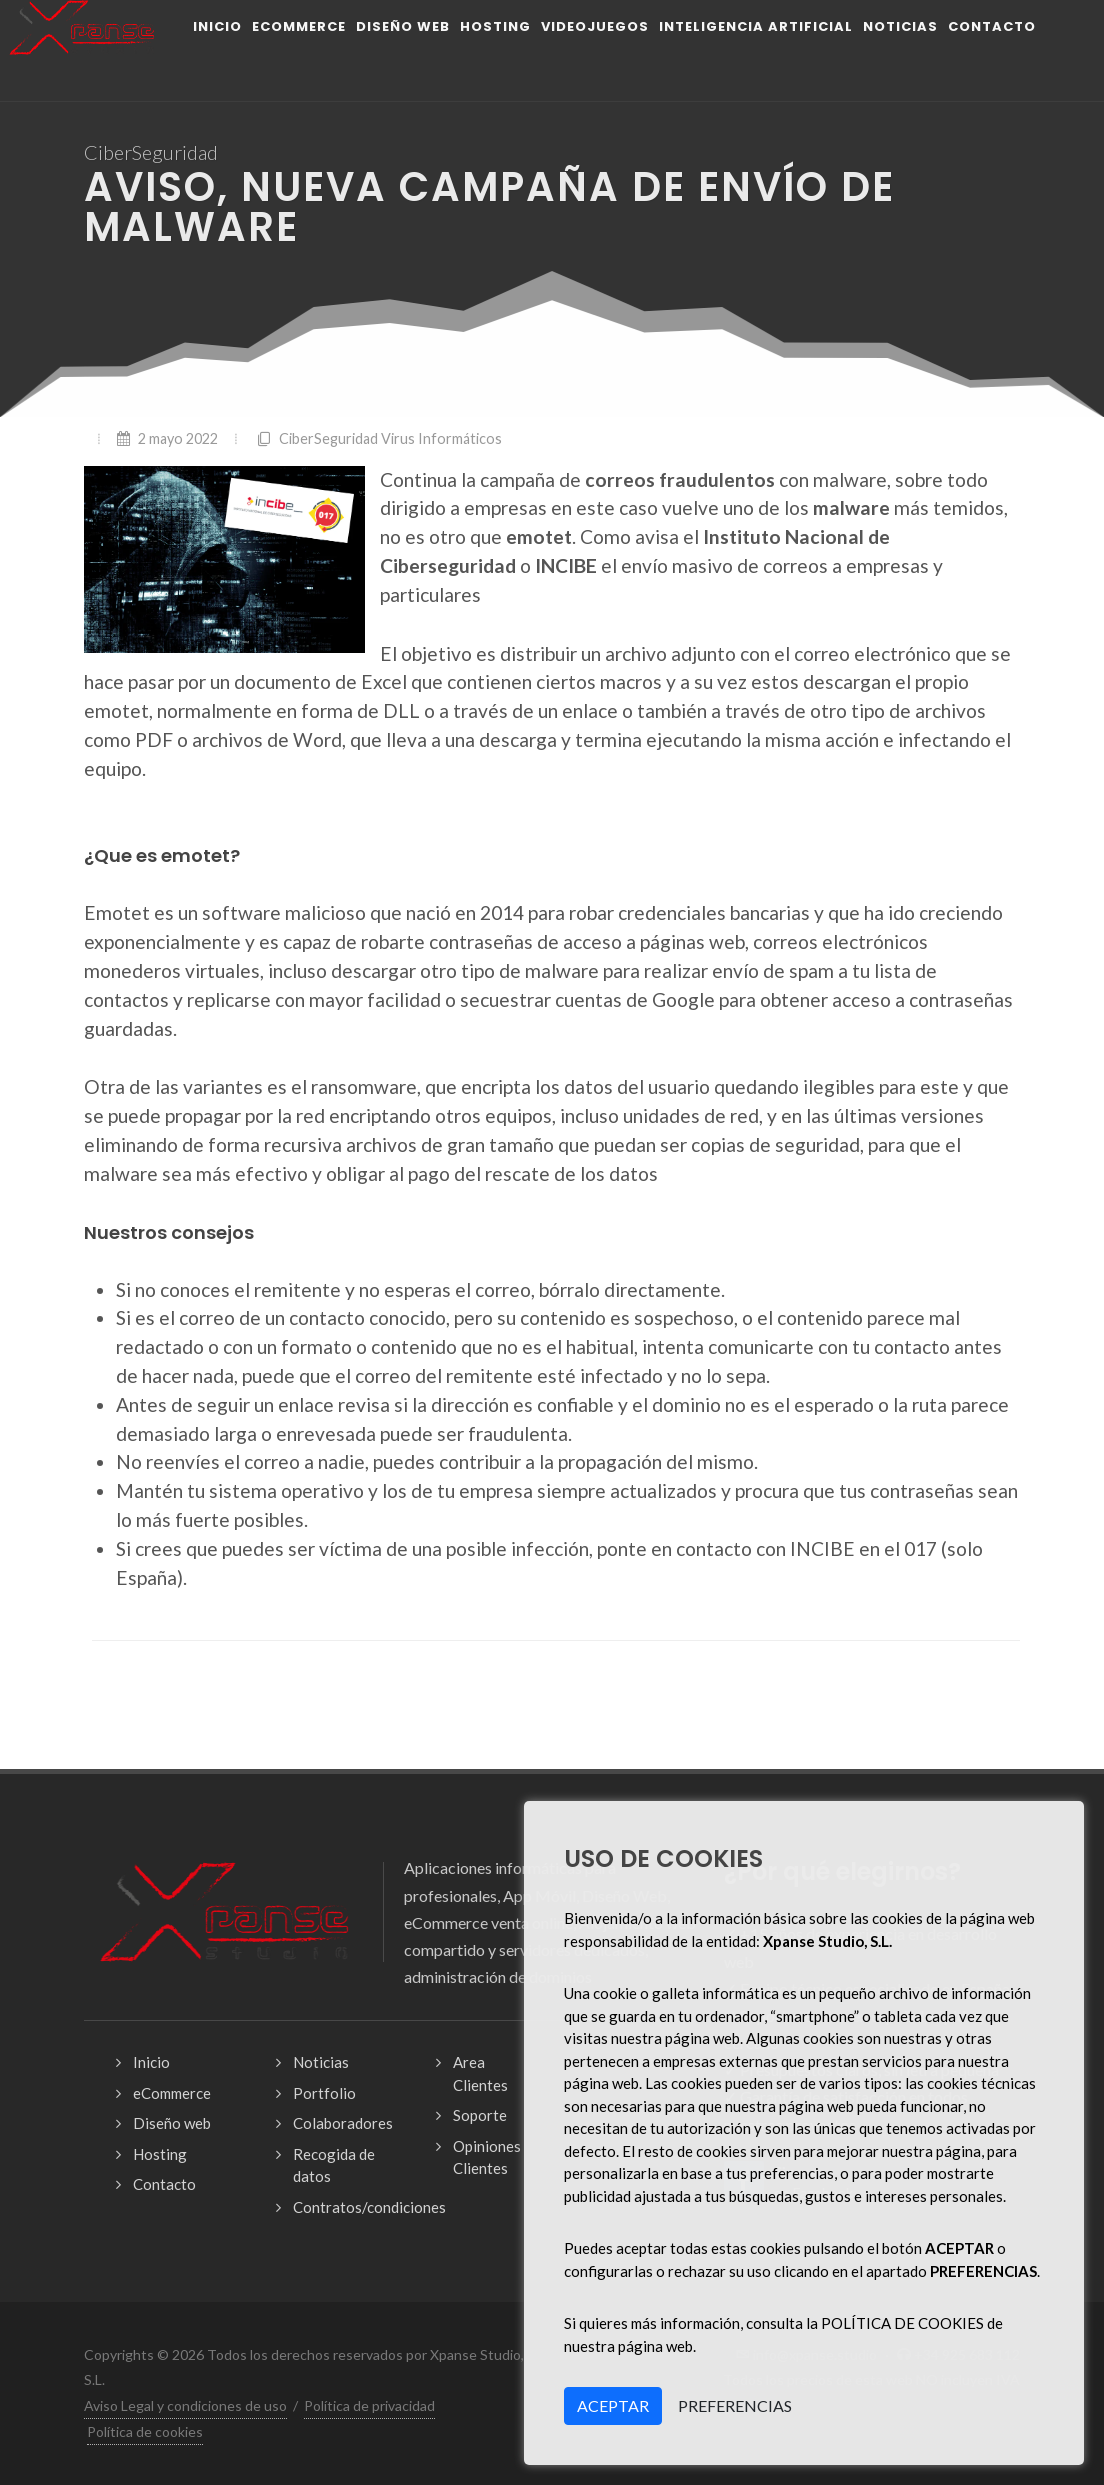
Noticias (321, 2062)
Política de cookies (145, 2431)
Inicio (151, 2062)
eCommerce (172, 2093)
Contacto (164, 2184)
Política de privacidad (369, 2405)
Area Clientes (480, 2073)
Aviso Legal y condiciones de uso (185, 2405)
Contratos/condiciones (369, 2207)
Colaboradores (343, 2123)
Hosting (160, 2154)
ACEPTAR (613, 2405)
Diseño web (172, 2123)
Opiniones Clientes (487, 2157)
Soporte (480, 2115)
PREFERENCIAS (735, 2405)
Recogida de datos (334, 2165)
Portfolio (324, 2093)
